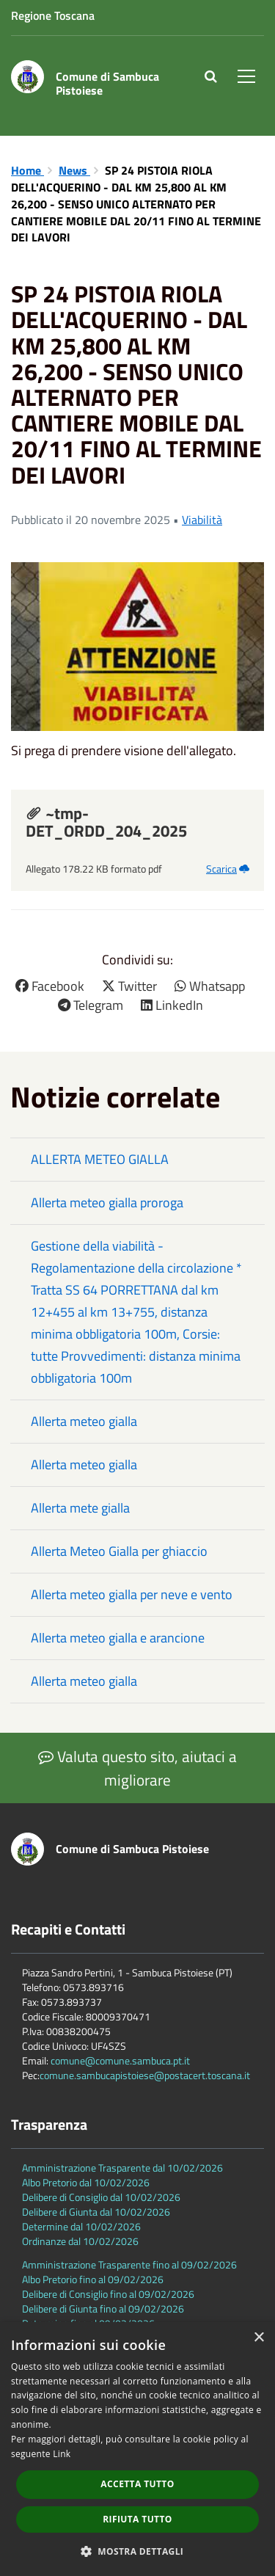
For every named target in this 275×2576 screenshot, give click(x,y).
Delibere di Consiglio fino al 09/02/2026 (108, 2294)
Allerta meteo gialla (84, 1421)
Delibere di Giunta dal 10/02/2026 (96, 2211)
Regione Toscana (53, 15)
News (74, 170)
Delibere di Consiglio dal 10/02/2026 (101, 2197)
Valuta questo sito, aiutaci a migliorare (137, 1767)
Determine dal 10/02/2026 (81, 2226)
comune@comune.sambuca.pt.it (120, 2060)
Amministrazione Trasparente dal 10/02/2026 (122, 2167)
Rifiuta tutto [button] (137, 2519)
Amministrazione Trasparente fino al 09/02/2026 (129, 2264)
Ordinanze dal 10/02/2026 (80, 2241)
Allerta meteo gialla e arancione (118, 1638)
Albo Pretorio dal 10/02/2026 (86, 2182)
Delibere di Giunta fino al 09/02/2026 (103, 2308)
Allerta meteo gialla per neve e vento (131, 1594)
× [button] (258, 2337)
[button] (138, 2550)
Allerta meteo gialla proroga (107, 1202)
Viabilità (202, 519)
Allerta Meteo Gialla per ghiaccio (119, 1551)
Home (27, 170)
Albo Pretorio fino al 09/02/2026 (93, 2279)
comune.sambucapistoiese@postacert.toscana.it (145, 2075)
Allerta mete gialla (80, 1508)
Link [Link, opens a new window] (61, 2454)
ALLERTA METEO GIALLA (100, 1159)
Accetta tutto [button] (137, 2484)
